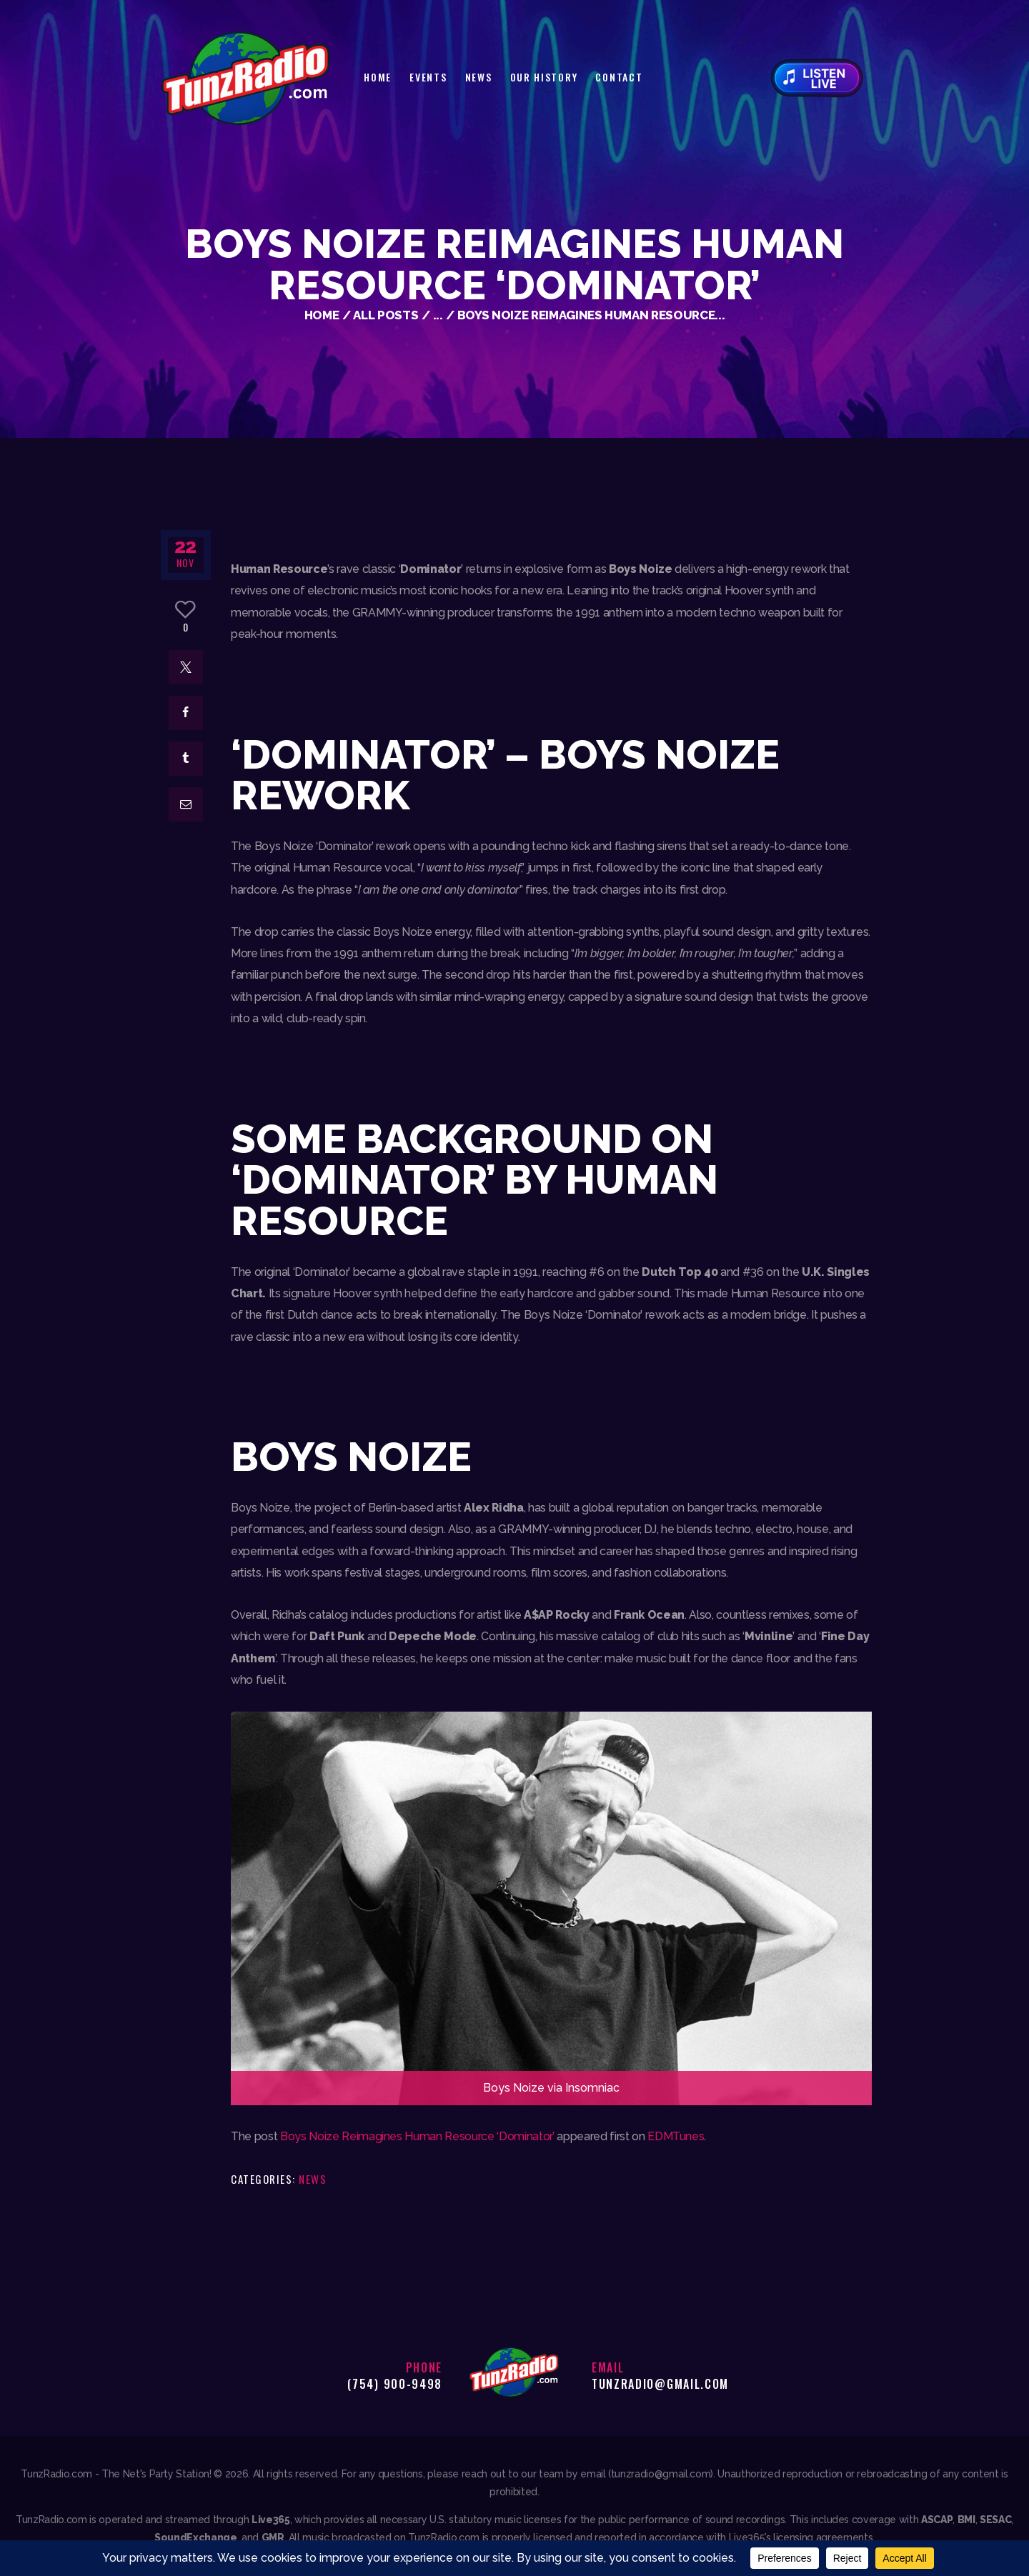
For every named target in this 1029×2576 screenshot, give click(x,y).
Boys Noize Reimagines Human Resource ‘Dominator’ (417, 2136)
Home (321, 315)
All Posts (385, 315)
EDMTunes (675, 2136)
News (313, 2179)
